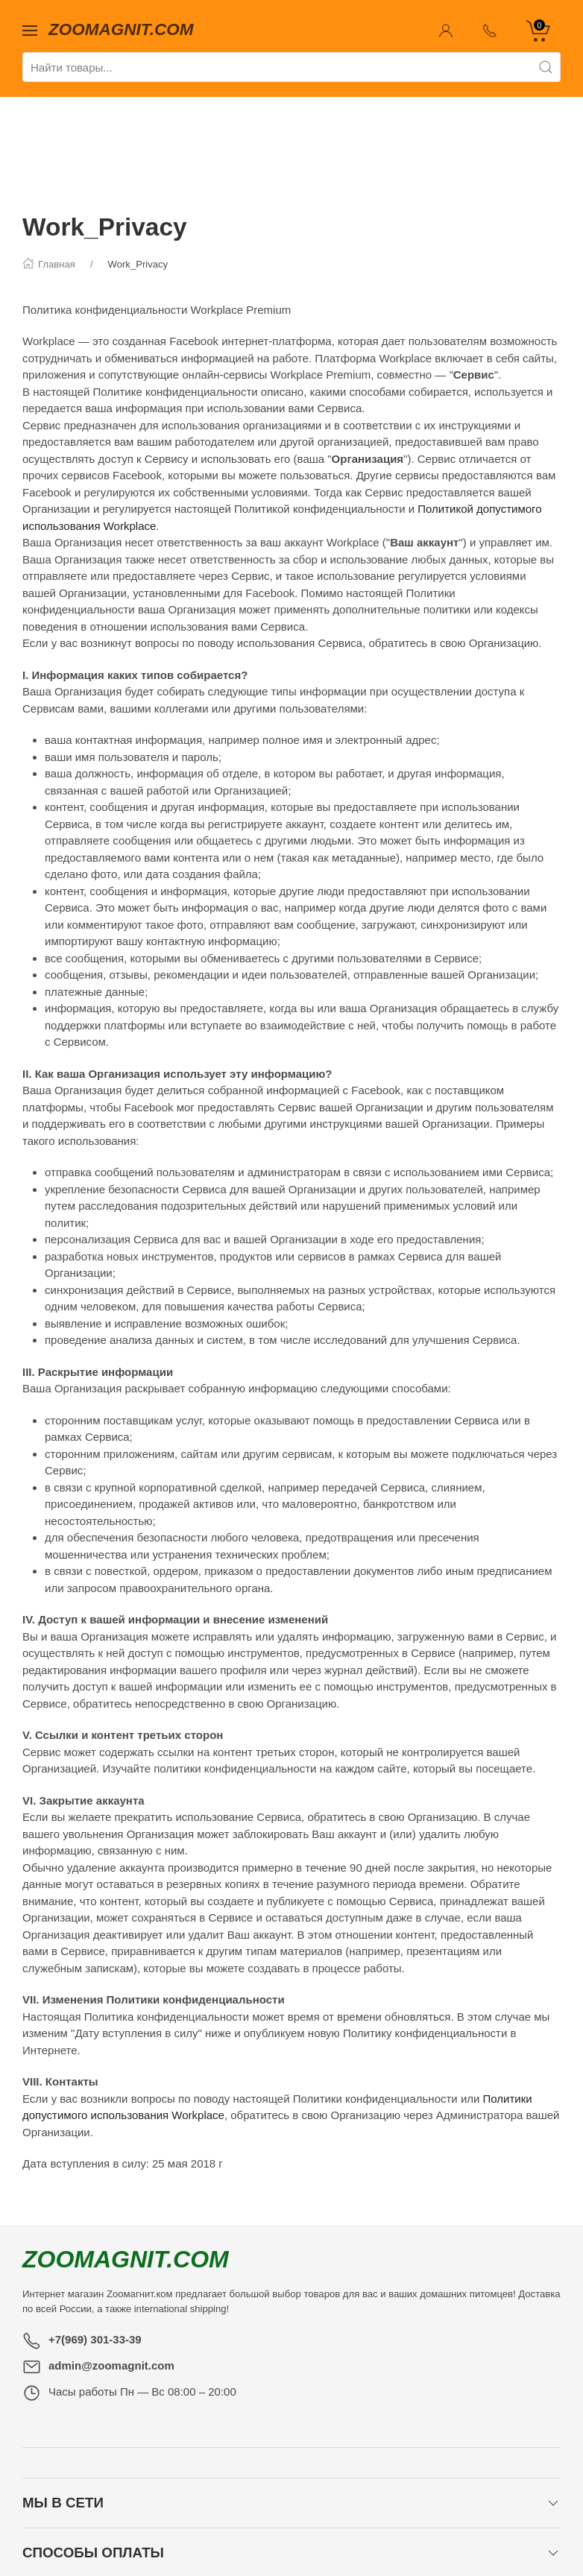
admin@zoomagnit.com (111, 2272)
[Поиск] (546, 67)
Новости (228, 2522)
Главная (107, 2522)
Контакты (168, 2522)
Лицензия (472, 2522)
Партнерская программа (369, 2522)
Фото (277, 2522)
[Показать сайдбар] (29, 29)
